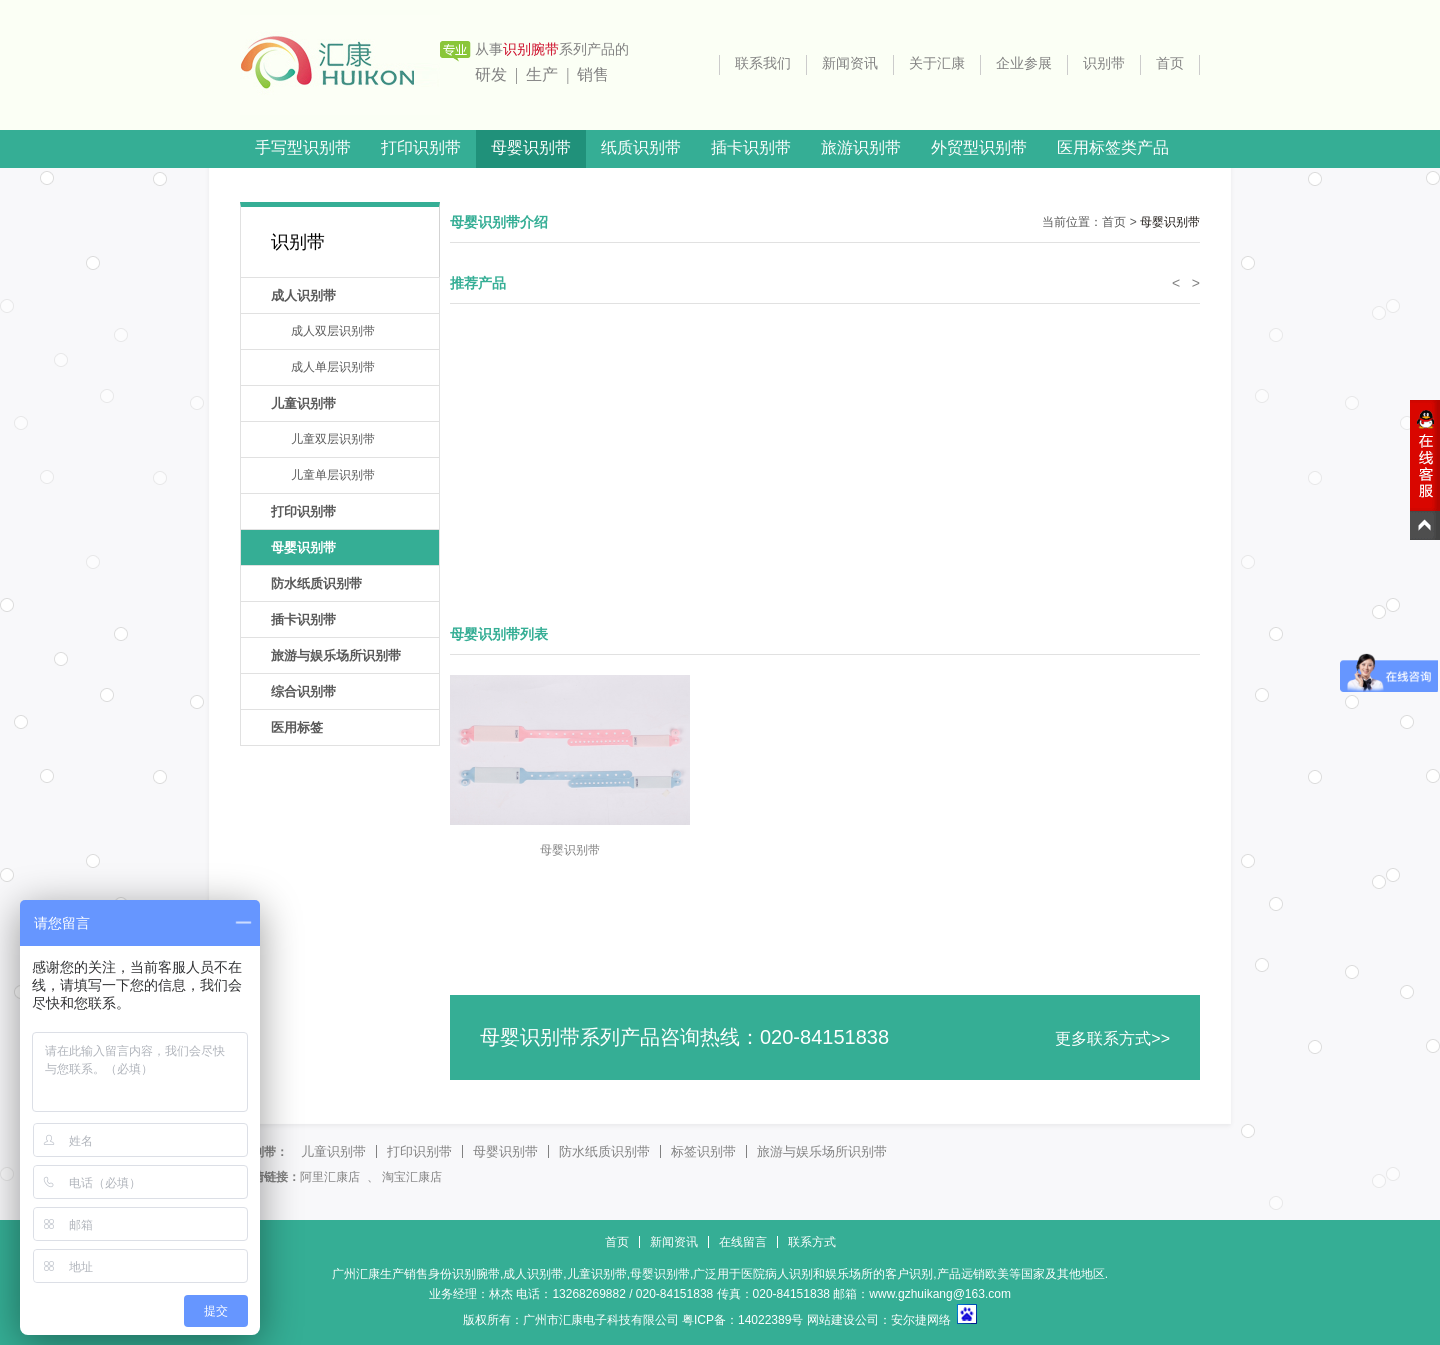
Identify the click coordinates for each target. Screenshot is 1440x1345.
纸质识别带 (641, 147)
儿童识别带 (303, 403)
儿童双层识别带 (333, 439)
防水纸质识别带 (316, 583)
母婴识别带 (531, 147)
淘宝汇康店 (412, 1177)
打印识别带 (421, 147)
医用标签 (297, 727)
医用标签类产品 (1113, 147)
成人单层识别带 (333, 367)
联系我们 (763, 63)
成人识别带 (303, 295)
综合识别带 (303, 691)
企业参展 (1024, 63)
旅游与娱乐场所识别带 (336, 655)
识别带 (1104, 63)
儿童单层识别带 (333, 475)
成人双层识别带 (333, 331)
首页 (1170, 63)
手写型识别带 (303, 147)
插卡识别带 (751, 147)
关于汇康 (937, 63)
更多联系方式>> (1112, 1038)
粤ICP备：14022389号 (742, 1320)
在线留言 (743, 1242)
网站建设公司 (843, 1320)
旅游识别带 (861, 147)
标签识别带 (703, 1151)
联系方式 (812, 1242)
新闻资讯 (850, 63)
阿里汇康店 (330, 1177)
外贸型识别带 (979, 147)
